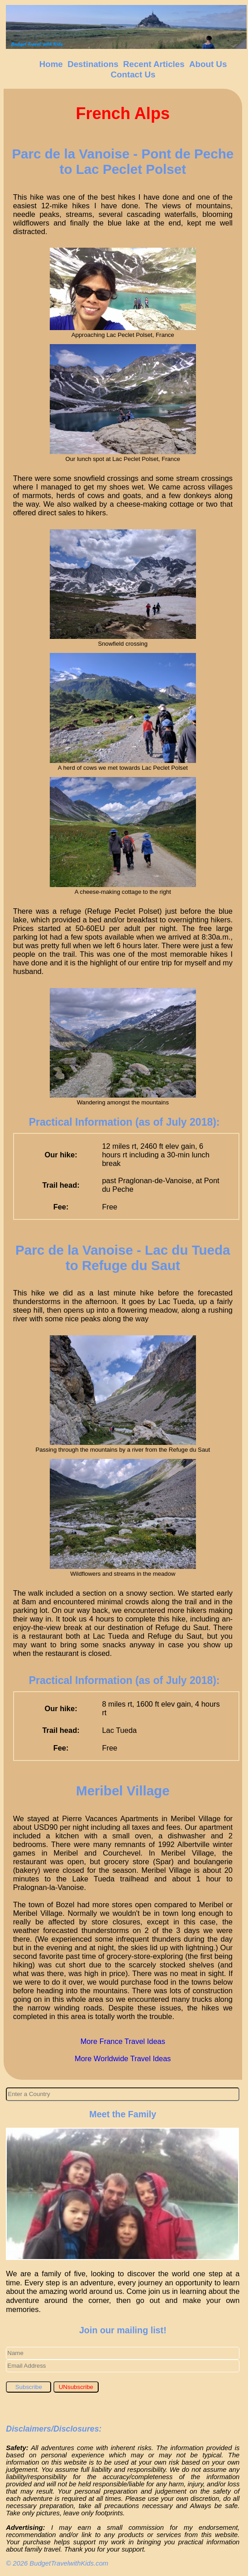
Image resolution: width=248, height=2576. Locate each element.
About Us (208, 64)
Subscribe (28, 2387)
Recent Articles (154, 64)
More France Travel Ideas (123, 2041)
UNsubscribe (76, 2387)
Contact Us (133, 74)
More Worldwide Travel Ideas (123, 2058)
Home (51, 64)
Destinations (92, 64)
